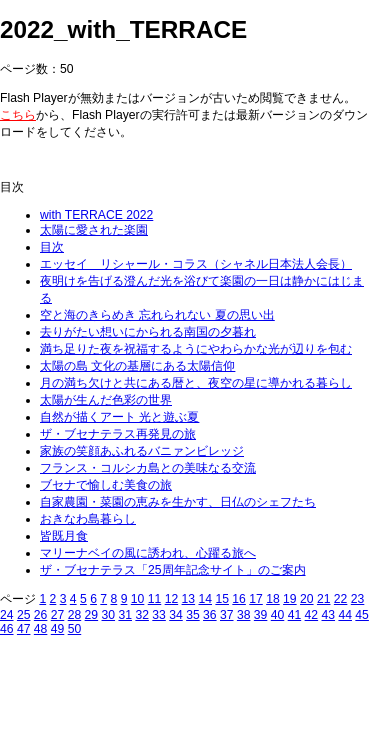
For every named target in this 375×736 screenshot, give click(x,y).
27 (58, 615)
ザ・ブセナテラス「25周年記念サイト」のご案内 (173, 570)
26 (41, 615)
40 (278, 615)
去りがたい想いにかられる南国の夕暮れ (148, 332)
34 (176, 615)
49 (58, 629)
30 (109, 615)
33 (159, 615)
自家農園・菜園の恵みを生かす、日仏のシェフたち (178, 502)
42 (312, 615)
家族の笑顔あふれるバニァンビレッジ (142, 451)
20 (307, 599)
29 (92, 615)
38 (244, 615)
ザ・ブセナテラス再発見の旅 (118, 434)
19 (290, 599)
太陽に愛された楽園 (94, 230)
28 (75, 615)
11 (155, 599)
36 (210, 615)
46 (7, 629)
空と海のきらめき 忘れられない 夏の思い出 (157, 315)
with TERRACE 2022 (96, 215)
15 (222, 599)
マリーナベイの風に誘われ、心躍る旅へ (148, 553)
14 (205, 599)
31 (125, 615)
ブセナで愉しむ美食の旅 (106, 485)
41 (295, 615)
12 (172, 599)
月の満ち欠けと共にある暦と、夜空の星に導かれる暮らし (196, 383)
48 (41, 629)
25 (24, 615)
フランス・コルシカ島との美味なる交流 (148, 468)
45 (362, 615)
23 (358, 599)
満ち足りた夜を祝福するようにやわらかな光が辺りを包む (196, 349)
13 (189, 599)
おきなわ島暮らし (88, 519)
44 (345, 615)
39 (261, 615)
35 (193, 615)
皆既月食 (64, 536)
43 (329, 615)
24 (7, 615)
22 (341, 599)
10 (138, 599)
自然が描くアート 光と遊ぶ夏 (119, 417)
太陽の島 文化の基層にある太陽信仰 (137, 366)
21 (324, 599)
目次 (52, 247)
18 (273, 599)
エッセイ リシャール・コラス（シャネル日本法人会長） (196, 264)
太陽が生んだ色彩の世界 (106, 400)
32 (142, 615)
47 (24, 629)
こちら (18, 115)
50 (75, 629)
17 (256, 599)
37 (227, 615)
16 (239, 599)
